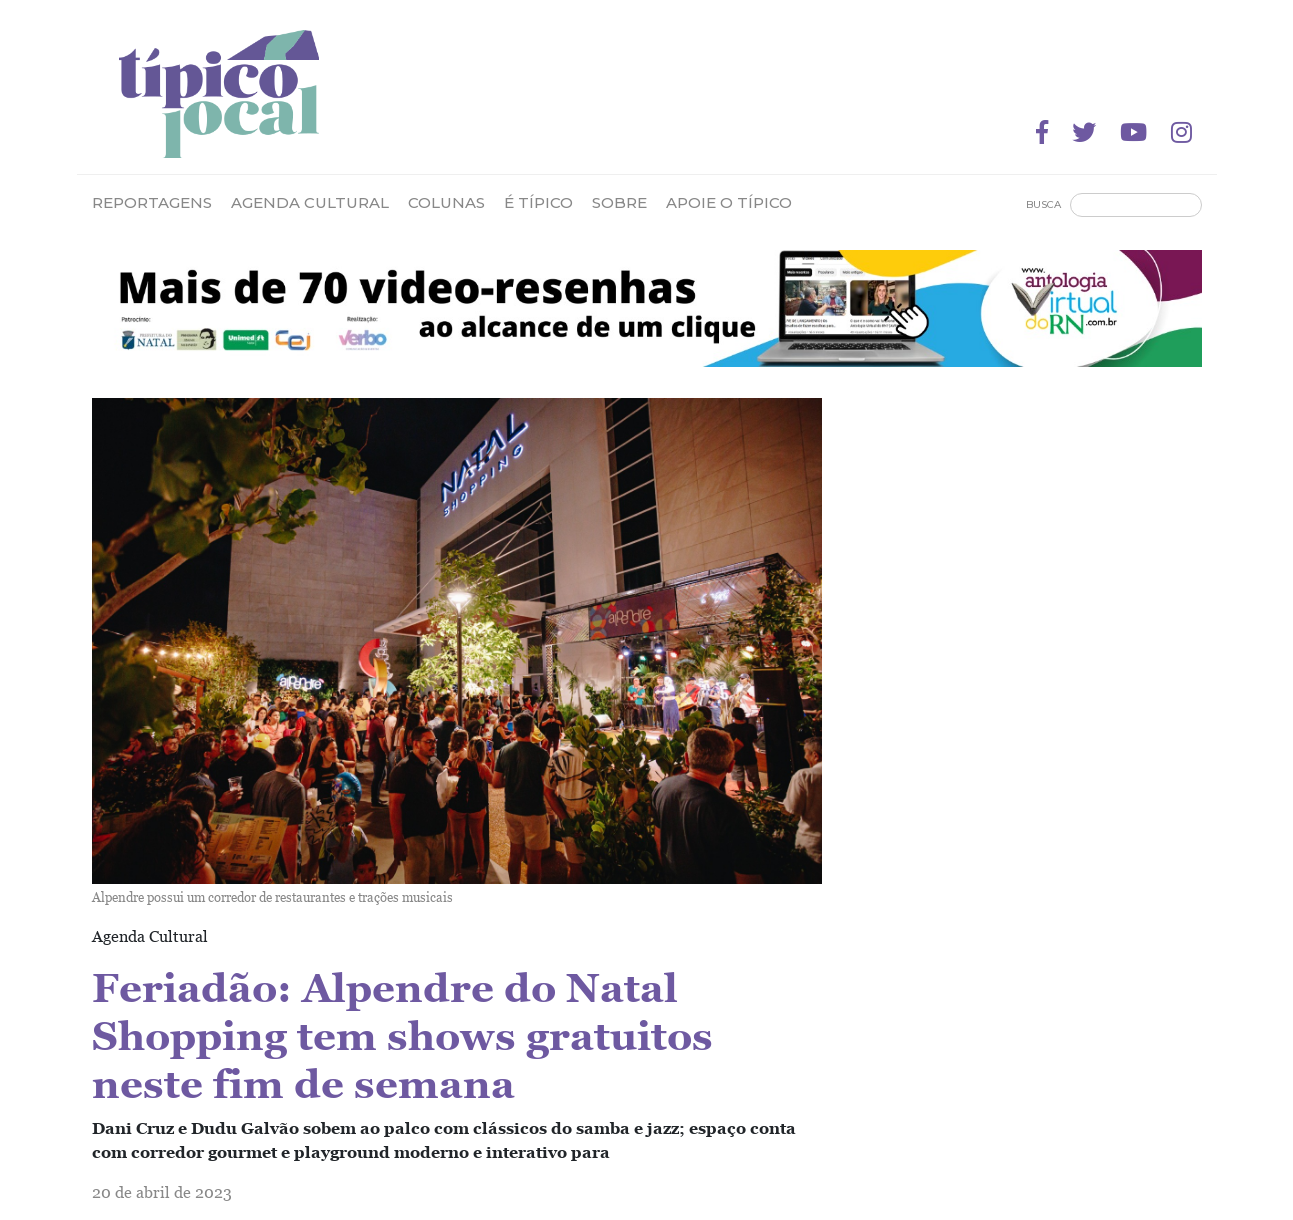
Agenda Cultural (310, 202)
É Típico (538, 202)
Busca (1043, 204)
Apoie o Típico (729, 202)
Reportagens (152, 202)
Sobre (619, 202)
